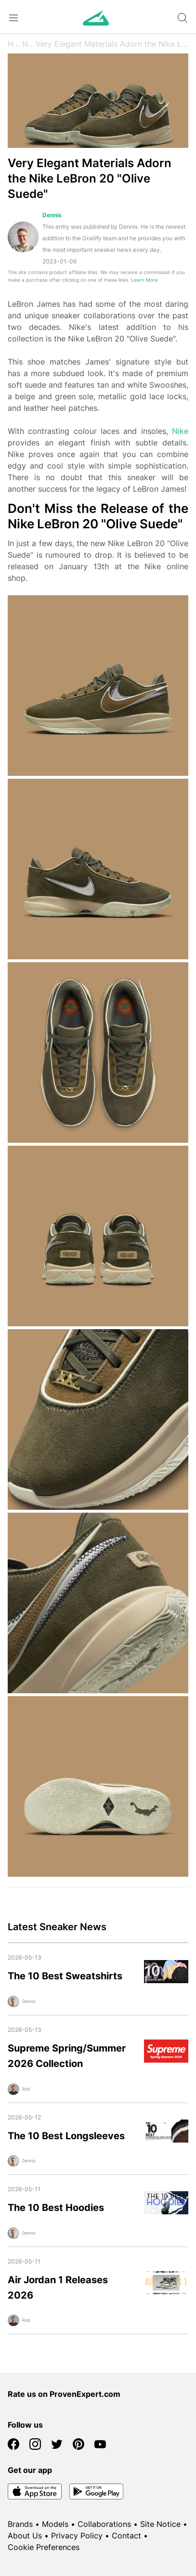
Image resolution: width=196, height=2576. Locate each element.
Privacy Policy (77, 2535)
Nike (180, 431)
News (29, 44)
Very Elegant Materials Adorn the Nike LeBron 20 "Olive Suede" (112, 44)
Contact (126, 2535)
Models (55, 2524)
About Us (25, 2535)
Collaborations (104, 2524)
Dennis (52, 215)
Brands (20, 2524)
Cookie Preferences (43, 2547)
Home (15, 44)
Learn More (144, 280)
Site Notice (160, 2524)
